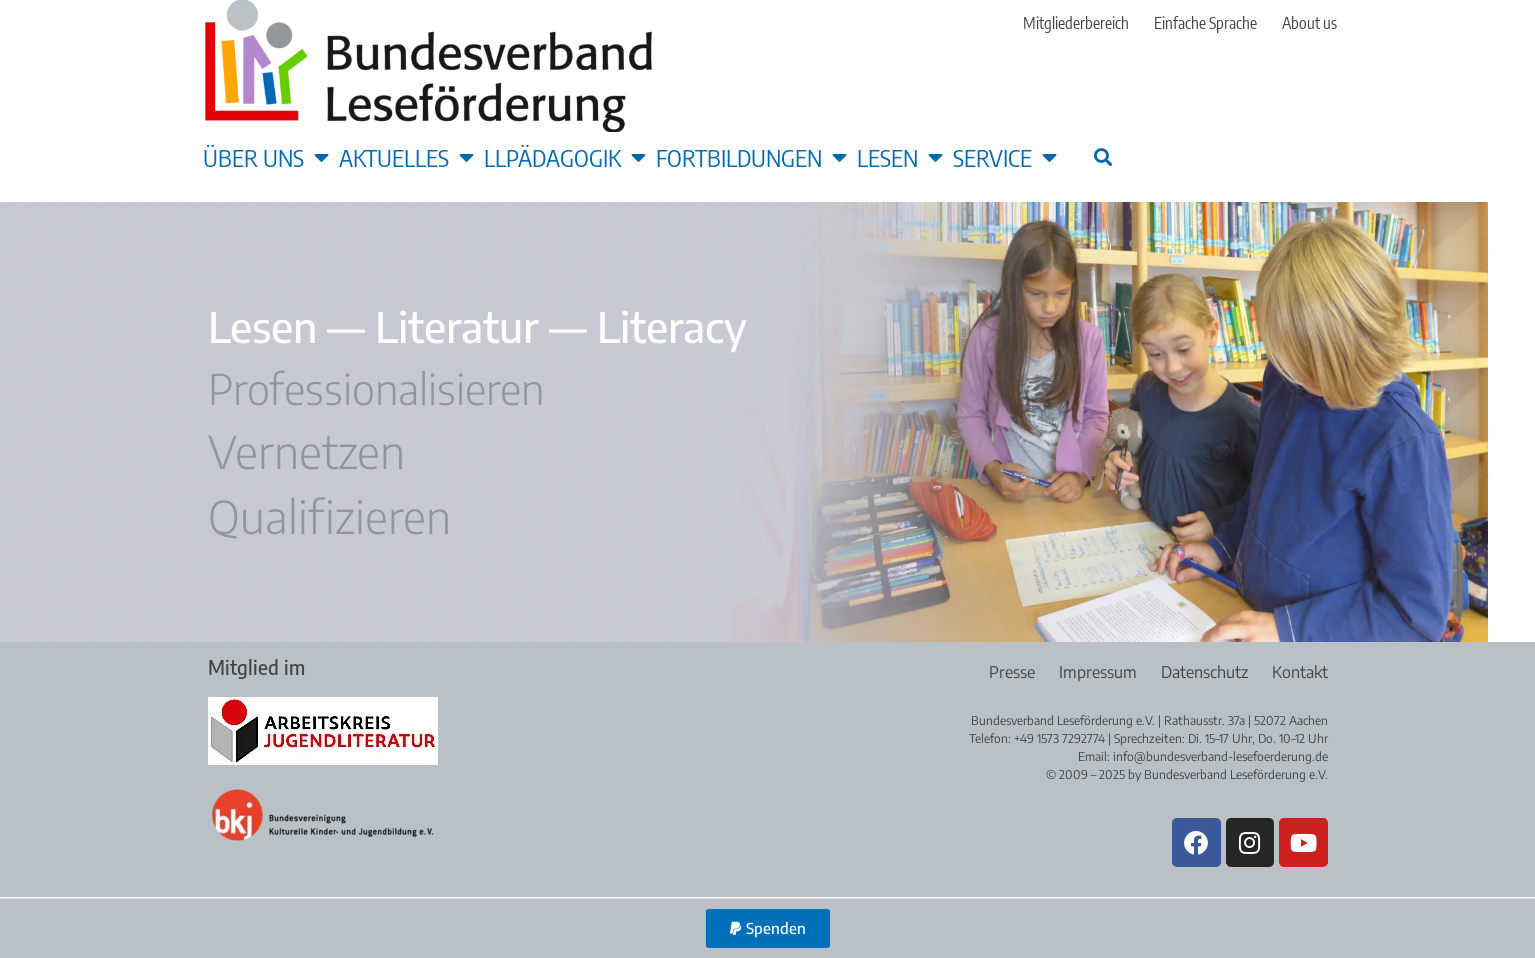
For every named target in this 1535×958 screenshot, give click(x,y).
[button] (1103, 156)
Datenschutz (1203, 672)
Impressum (1096, 672)
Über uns (266, 157)
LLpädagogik (565, 157)
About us (1309, 23)
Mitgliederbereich (1076, 23)
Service (1005, 157)
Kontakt (1300, 672)
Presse (1009, 672)
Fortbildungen (751, 157)
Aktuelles (406, 157)
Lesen (900, 157)
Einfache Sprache (1205, 23)
